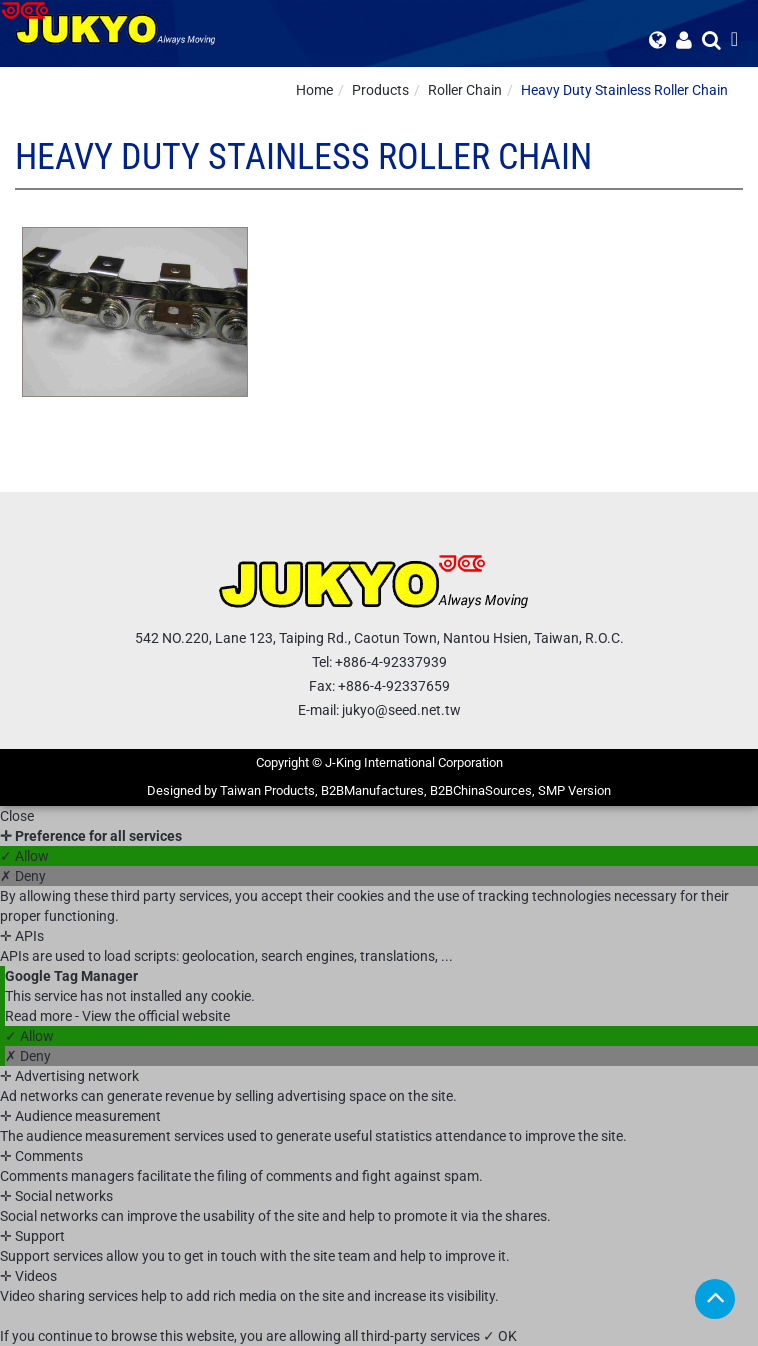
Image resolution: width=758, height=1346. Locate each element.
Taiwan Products (267, 790)
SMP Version (574, 790)
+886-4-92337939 (391, 662)
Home (314, 90)
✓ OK (500, 1336)
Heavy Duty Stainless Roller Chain (624, 90)
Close (17, 816)
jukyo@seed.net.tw (401, 710)
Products (380, 90)
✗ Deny (23, 876)
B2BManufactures (372, 790)
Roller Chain (465, 90)
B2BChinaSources (481, 790)
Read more (40, 1016)
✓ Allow (24, 856)
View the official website (156, 1016)
